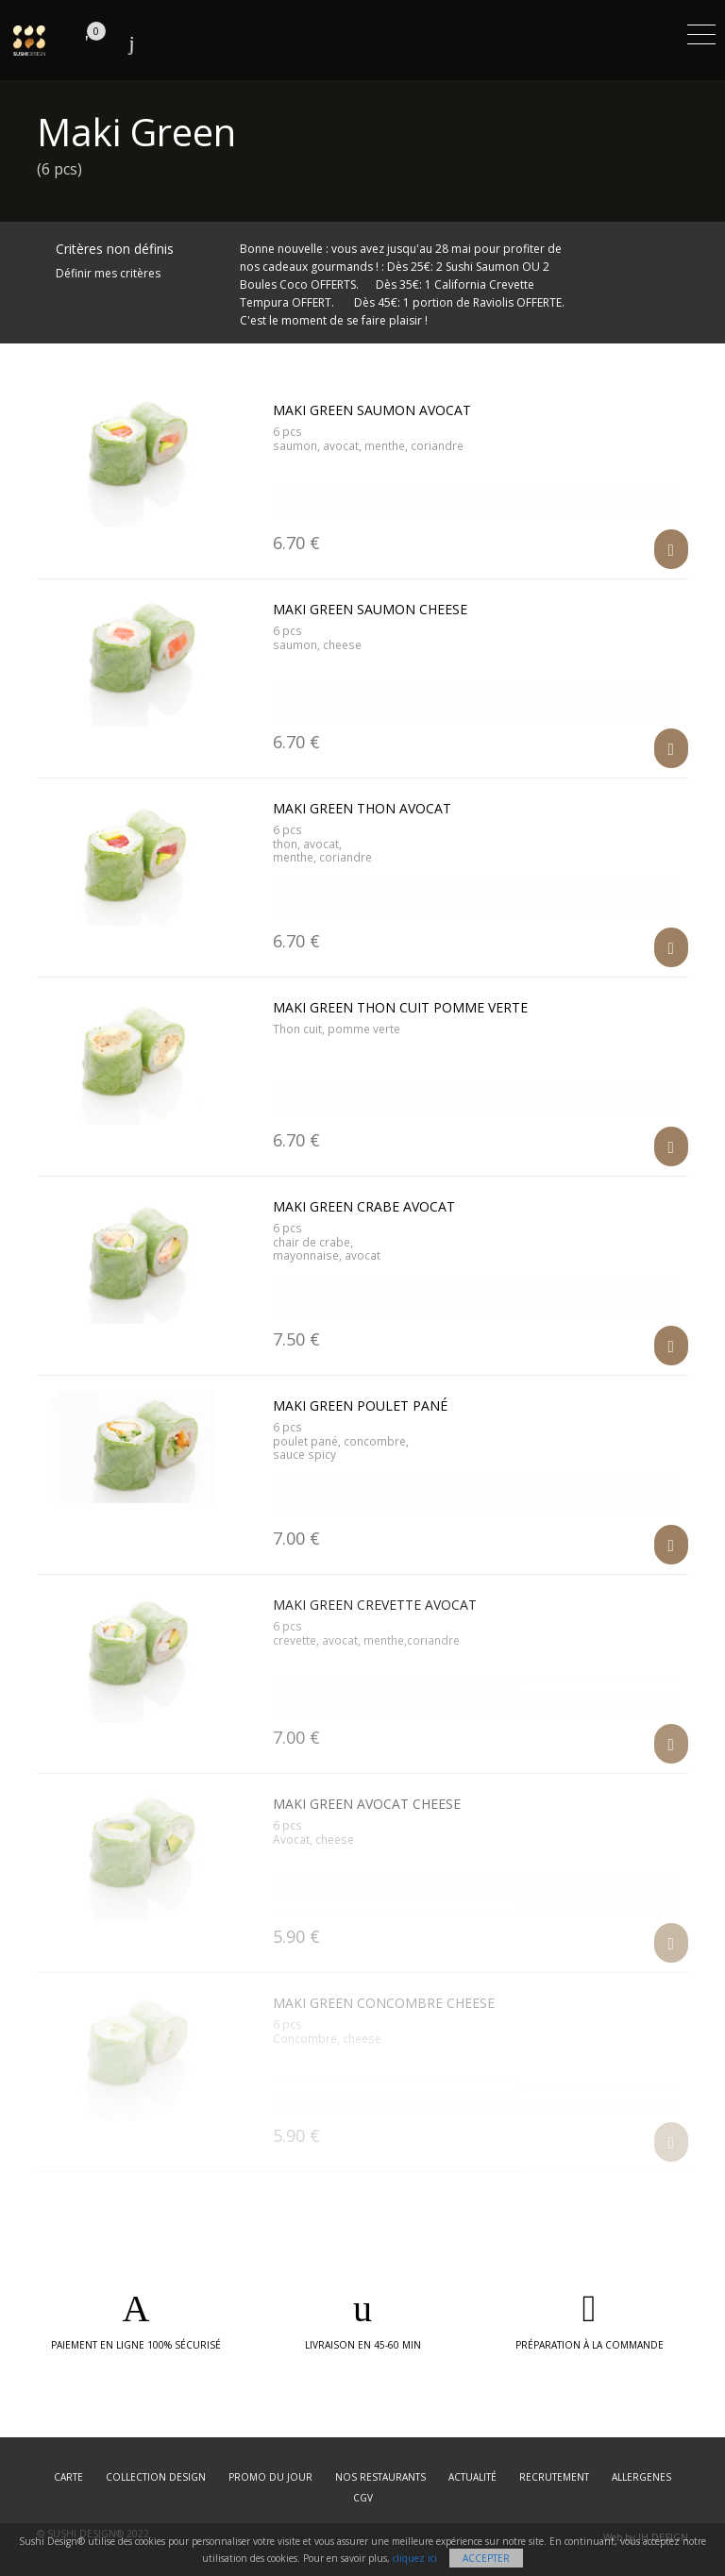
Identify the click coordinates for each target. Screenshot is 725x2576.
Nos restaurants (380, 2477)
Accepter (486, 2558)
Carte (68, 2477)
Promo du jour (270, 2477)
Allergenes (641, 2477)
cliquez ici (415, 2558)
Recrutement (554, 2477)
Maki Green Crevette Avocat (375, 1605)
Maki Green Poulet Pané (360, 1405)
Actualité (472, 2477)
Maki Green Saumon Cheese (370, 609)
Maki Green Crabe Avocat (364, 1206)
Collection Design (156, 2477)
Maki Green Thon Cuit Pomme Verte (400, 1007)
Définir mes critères (108, 273)
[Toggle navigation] (701, 31)
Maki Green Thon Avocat (362, 808)
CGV (363, 2497)
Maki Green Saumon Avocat (372, 410)
